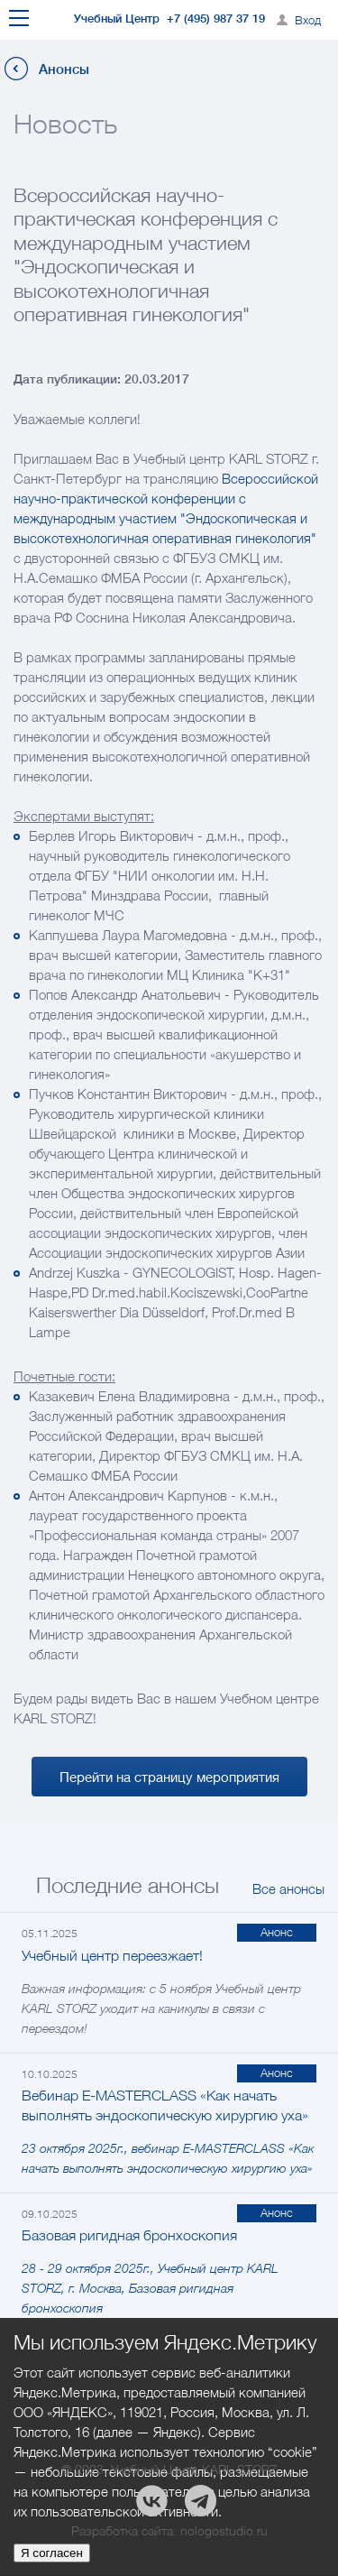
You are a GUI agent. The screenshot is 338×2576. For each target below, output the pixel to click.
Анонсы (64, 69)
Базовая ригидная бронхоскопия (129, 2235)
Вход (308, 20)
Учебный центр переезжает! (112, 1955)
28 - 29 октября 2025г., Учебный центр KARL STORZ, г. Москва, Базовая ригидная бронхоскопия (150, 2287)
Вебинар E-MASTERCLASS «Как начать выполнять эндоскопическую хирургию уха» (165, 2105)
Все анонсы (288, 1888)
